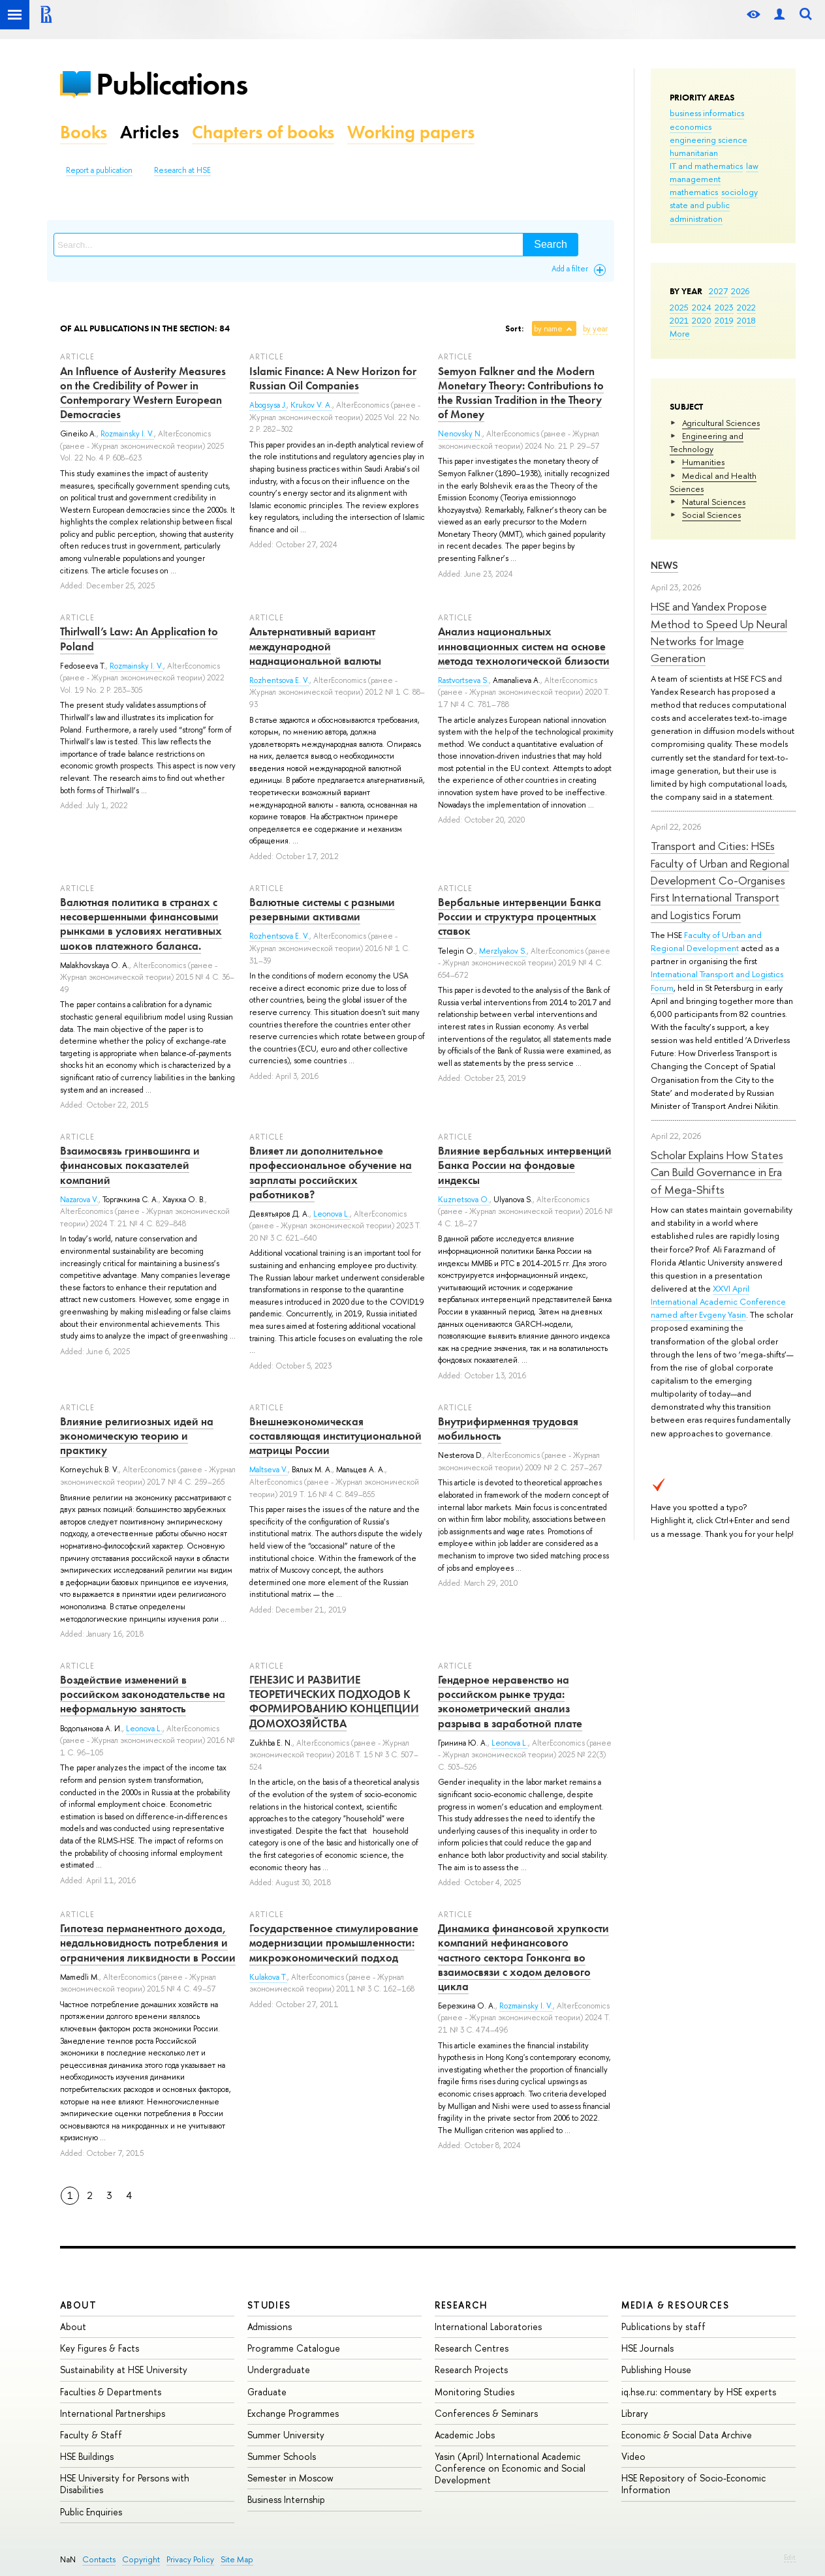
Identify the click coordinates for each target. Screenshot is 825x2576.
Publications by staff (663, 2326)
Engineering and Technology (706, 442)
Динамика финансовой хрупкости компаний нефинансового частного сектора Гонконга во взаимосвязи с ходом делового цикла (523, 1957)
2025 (679, 307)
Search (550, 244)
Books (83, 132)
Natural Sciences (713, 502)
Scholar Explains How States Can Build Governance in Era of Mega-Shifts (717, 1172)
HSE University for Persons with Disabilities (124, 2484)
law (752, 166)
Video (633, 2456)
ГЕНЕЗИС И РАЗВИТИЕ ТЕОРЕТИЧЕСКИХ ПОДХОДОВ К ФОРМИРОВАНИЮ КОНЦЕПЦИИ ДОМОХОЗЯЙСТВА (334, 1701)
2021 (679, 320)
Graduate (267, 2392)
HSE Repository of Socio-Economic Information (693, 2484)
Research (461, 2305)
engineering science (708, 139)
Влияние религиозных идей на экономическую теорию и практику (136, 1435)
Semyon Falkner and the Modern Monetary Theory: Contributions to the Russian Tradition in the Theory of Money (521, 392)
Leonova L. (331, 1214)
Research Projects (471, 2369)
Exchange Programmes (293, 2413)
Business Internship (286, 2499)
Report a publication (99, 170)
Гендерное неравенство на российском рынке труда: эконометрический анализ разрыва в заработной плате (510, 1701)
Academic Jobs (465, 2435)
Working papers (411, 132)
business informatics (707, 113)
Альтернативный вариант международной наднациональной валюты (315, 645)
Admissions (269, 2326)
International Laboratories (488, 2326)
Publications (171, 84)
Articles (149, 132)
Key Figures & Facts (99, 2348)
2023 (724, 307)
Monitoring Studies (474, 2392)
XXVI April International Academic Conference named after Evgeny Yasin (718, 1301)
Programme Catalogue (293, 2348)
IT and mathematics (706, 166)
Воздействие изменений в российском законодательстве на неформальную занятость (142, 1694)
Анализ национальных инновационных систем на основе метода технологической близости (524, 645)
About (78, 2305)
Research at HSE (182, 170)
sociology (739, 192)
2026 (740, 291)
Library (634, 2413)
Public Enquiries (91, 2512)
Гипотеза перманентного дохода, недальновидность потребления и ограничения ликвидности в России (148, 1942)
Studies (269, 2305)
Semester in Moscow (290, 2478)
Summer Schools (281, 2456)
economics (690, 126)
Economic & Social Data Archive (686, 2435)
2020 (701, 320)
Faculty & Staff (91, 2435)
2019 (724, 320)
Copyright (141, 2559)
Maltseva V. (268, 1469)
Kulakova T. (268, 1977)
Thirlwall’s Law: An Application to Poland (139, 638)
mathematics (694, 192)
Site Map (237, 2559)
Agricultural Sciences (721, 423)
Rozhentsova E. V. (279, 680)
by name (548, 329)
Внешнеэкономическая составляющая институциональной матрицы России (335, 1435)
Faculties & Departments (110, 2392)
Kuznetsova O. (464, 1199)
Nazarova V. (79, 1199)
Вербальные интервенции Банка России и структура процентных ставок (519, 916)
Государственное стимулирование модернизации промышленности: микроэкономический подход (333, 1942)
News (664, 565)
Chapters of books (263, 132)
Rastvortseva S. (463, 680)
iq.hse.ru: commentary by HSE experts (698, 2392)
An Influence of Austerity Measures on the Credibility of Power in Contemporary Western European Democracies (143, 392)
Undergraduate (278, 2369)
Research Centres (471, 2348)
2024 (701, 307)
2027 (718, 291)
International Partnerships (112, 2413)
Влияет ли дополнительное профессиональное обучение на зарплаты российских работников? (330, 1172)
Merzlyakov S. (503, 951)
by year (595, 329)
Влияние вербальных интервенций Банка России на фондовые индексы (525, 1165)
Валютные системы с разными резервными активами (322, 909)
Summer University (285, 2435)
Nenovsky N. (460, 434)
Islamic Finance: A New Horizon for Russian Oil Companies (332, 378)
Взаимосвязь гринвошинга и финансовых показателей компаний (130, 1165)
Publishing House (656, 2369)
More (680, 333)
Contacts (99, 2559)
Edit (790, 2557)
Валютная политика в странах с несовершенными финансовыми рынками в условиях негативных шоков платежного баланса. (141, 923)
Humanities (703, 462)
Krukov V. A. (311, 405)
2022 (746, 307)
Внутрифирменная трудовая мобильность (508, 1428)
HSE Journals (647, 2348)
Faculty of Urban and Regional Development (706, 941)
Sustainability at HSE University (123, 2369)
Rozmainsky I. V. (127, 434)
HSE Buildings (87, 2456)
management (695, 179)
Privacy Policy (190, 2559)
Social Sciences (711, 515)
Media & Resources (675, 2305)
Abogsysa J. (268, 405)
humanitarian (694, 153)
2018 (746, 320)
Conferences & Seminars (486, 2413)
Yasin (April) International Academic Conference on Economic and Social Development (510, 2468)
